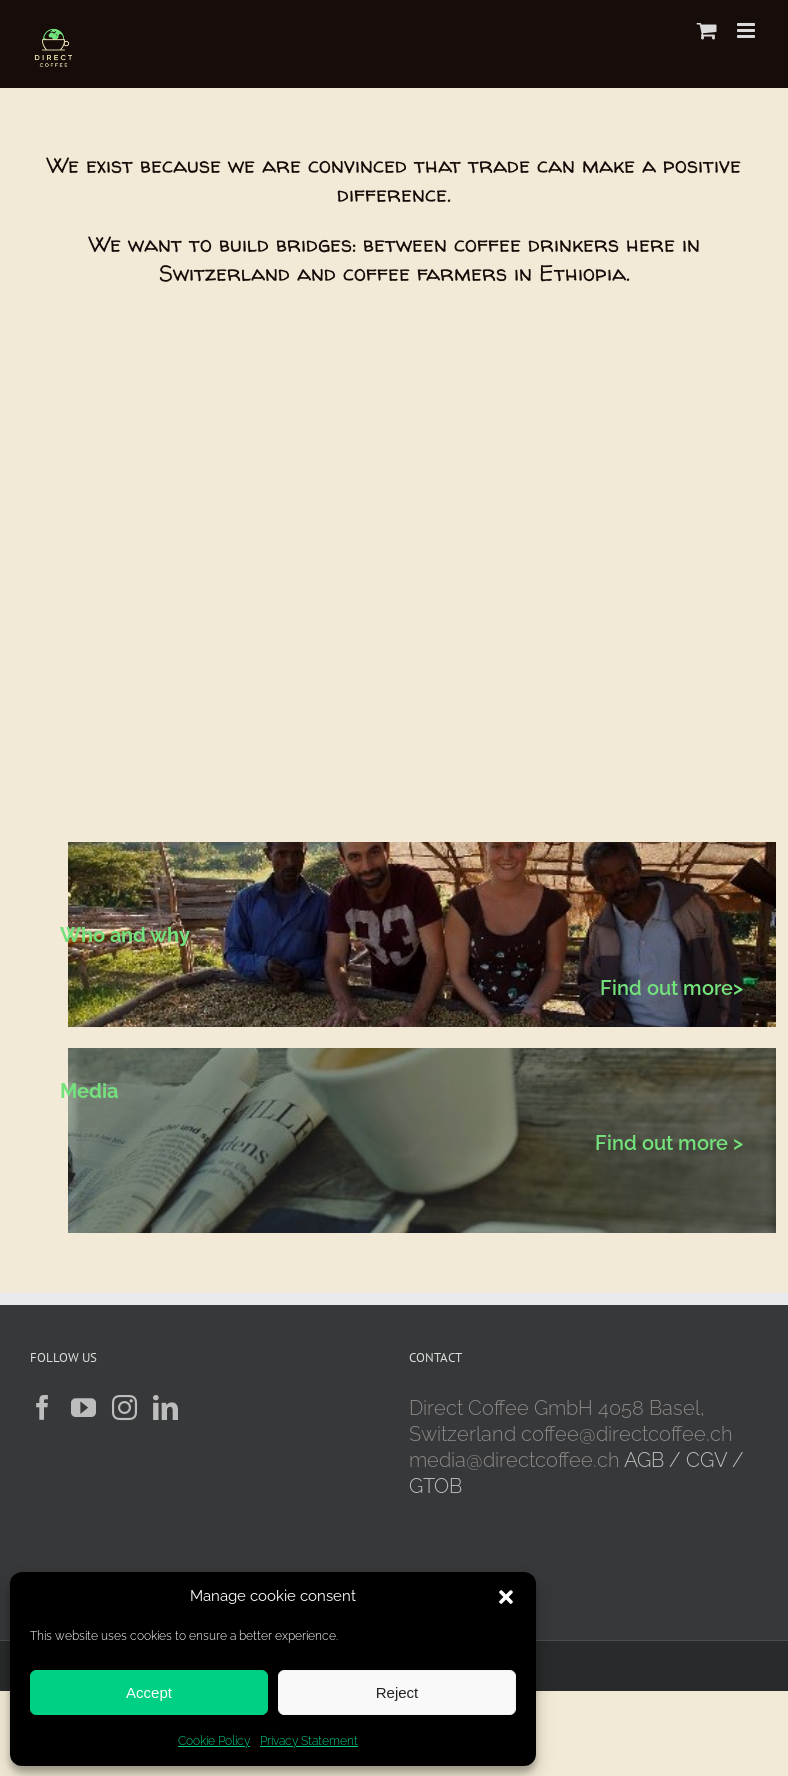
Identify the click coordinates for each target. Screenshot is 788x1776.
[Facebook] (42, 1407)
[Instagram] (124, 1407)
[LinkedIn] (165, 1407)
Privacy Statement (309, 1741)
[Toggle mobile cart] (707, 30)
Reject (397, 1692)
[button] (506, 1597)
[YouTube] (83, 1407)
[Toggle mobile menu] (747, 30)
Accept (149, 1692)
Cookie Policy (214, 1741)
